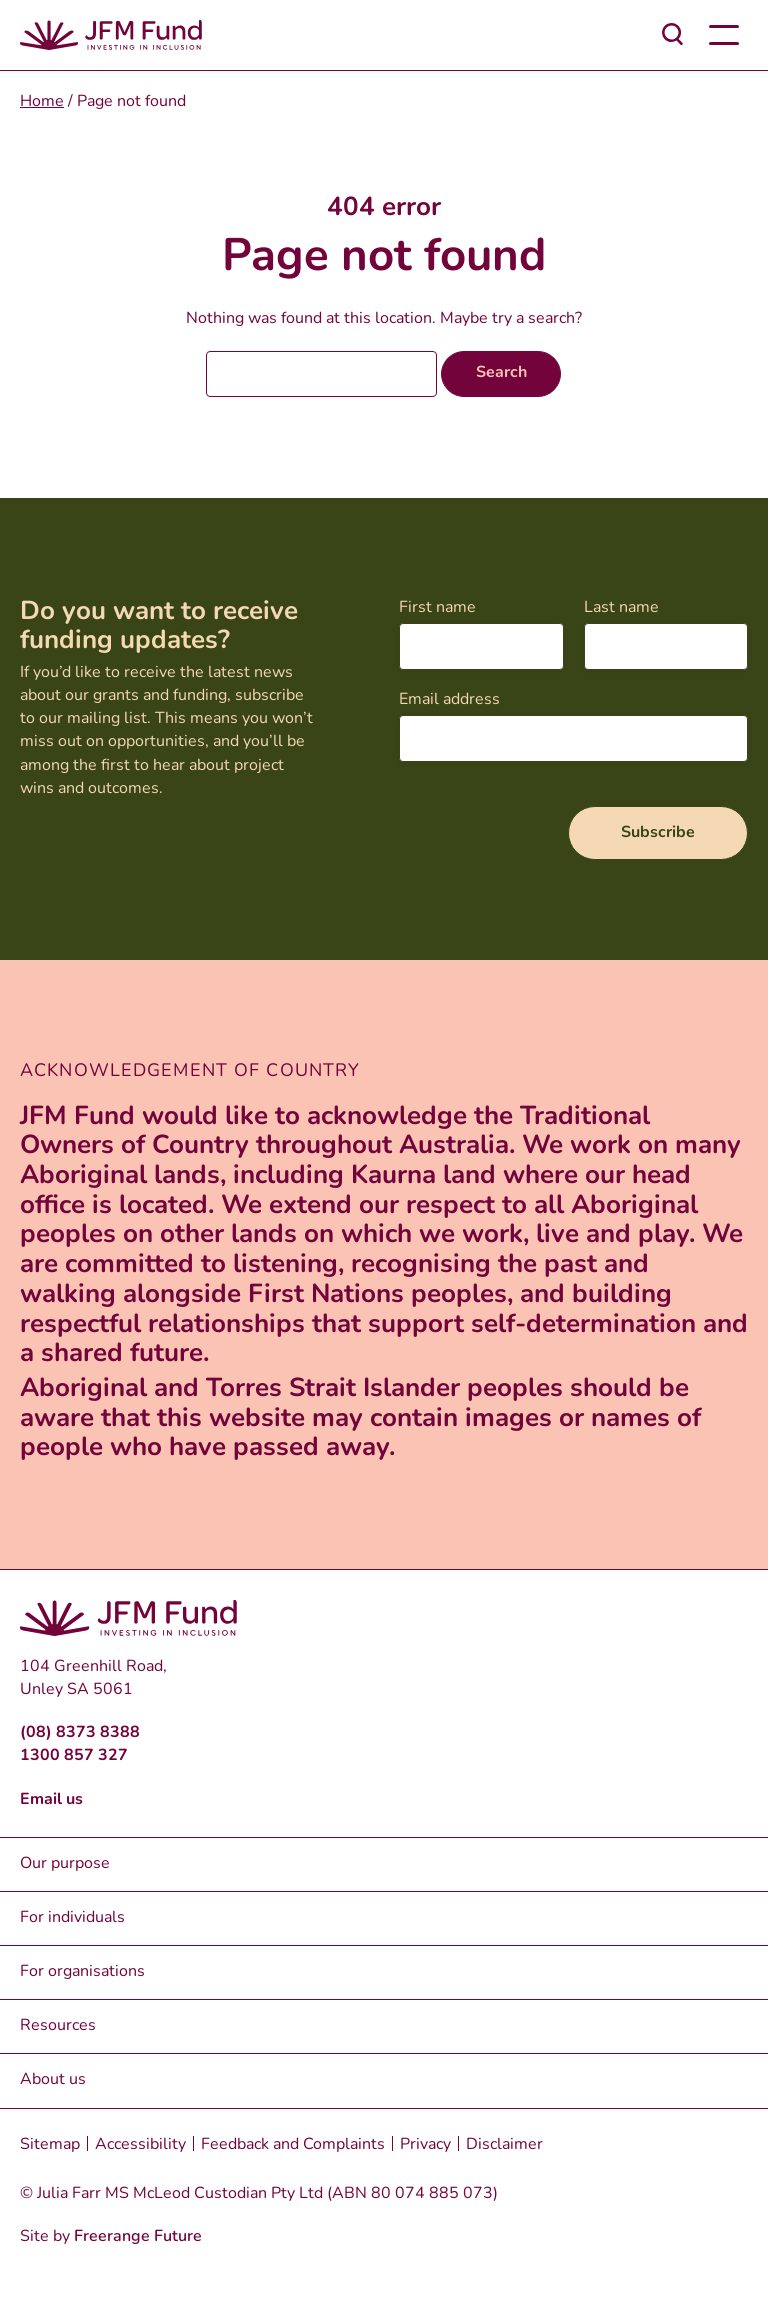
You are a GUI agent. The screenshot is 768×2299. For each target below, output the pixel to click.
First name (437, 608)
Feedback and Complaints (293, 2145)
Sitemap (50, 2145)
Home (42, 102)
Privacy (425, 2145)
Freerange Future (138, 2237)
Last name (621, 608)
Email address (449, 700)
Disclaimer (504, 2145)
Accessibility (140, 2145)
